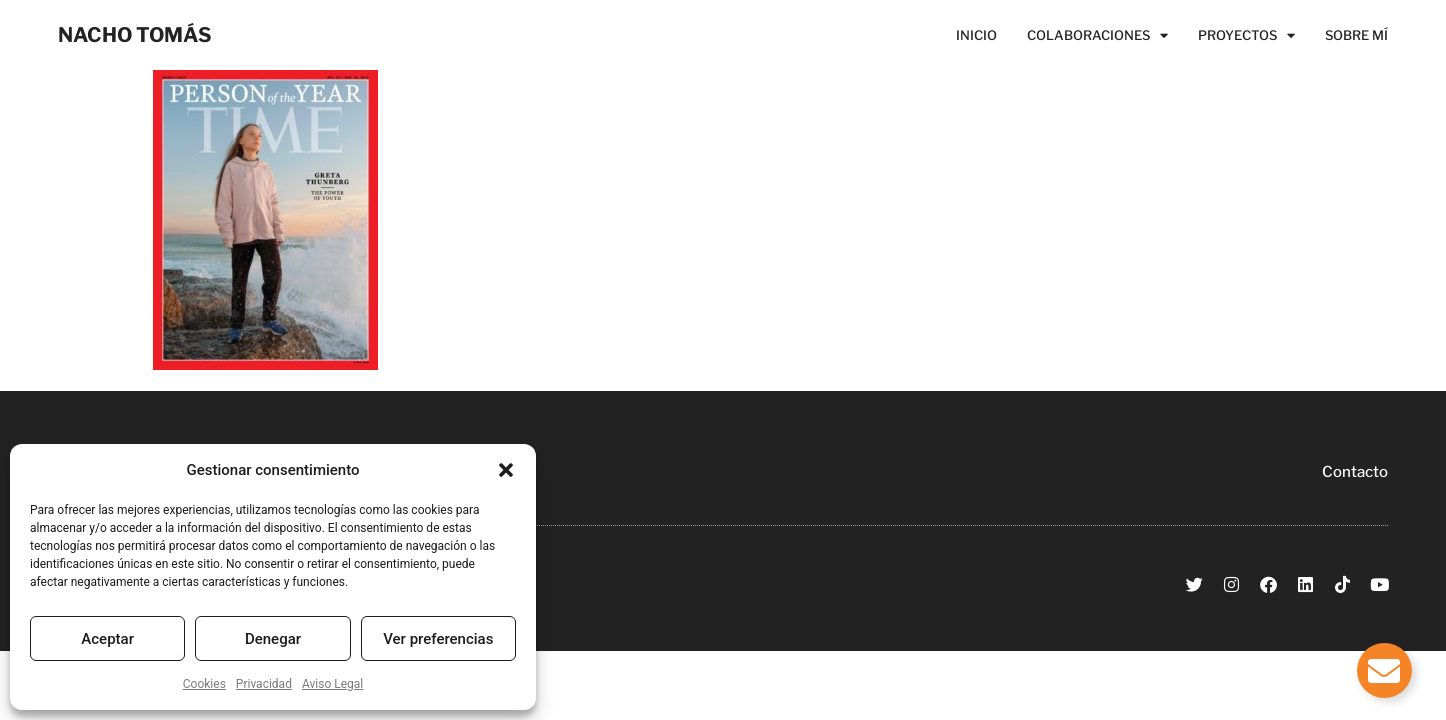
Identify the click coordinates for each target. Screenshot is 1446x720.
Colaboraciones (1097, 35)
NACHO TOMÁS (135, 35)
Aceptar (107, 639)
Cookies (204, 684)
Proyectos (1246, 35)
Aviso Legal (332, 684)
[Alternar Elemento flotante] (1384, 670)
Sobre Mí (1356, 35)
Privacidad (264, 684)
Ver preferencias (438, 639)
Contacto (1355, 472)
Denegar (273, 639)
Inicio (976, 35)
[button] (506, 470)
